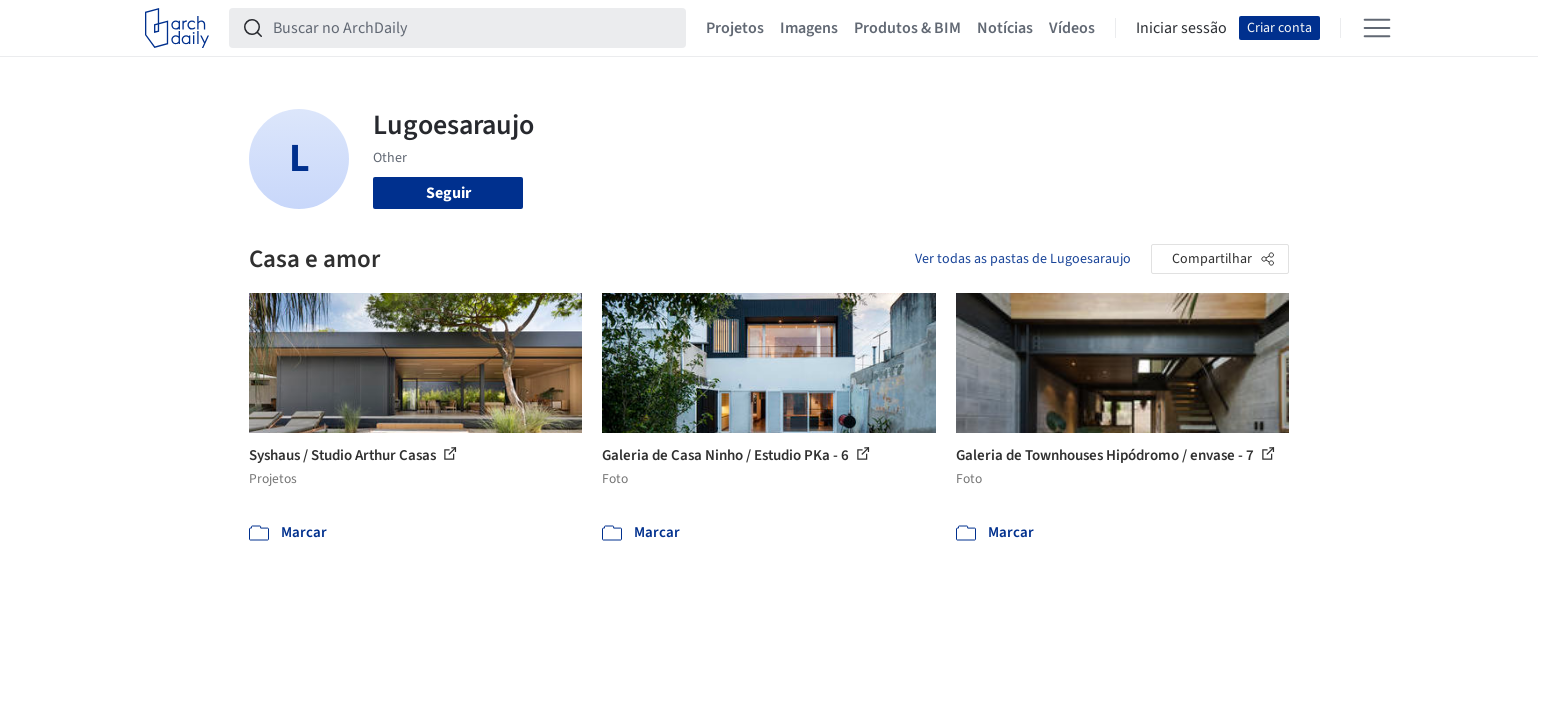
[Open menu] (1377, 28)
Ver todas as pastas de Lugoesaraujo (1023, 259)
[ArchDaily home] (177, 28)
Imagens (809, 28)
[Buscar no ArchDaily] (473, 28)
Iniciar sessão (1181, 28)
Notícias (1005, 28)
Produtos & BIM (907, 28)
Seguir (448, 193)
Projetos (735, 28)
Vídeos (1072, 28)
